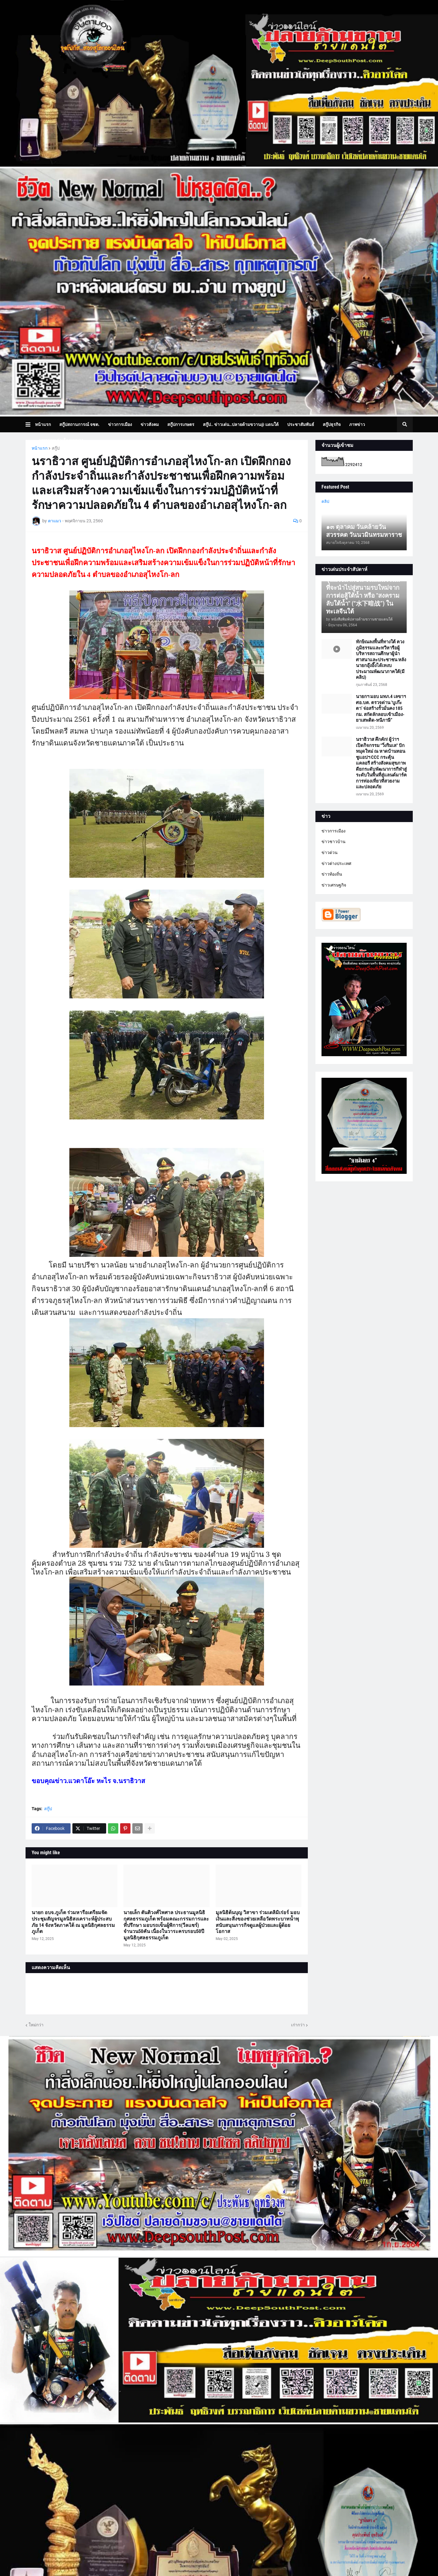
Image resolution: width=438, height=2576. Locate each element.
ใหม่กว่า (36, 2024)
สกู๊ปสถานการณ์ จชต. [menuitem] (79, 424)
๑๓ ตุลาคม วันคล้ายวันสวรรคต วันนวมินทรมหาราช (364, 530)
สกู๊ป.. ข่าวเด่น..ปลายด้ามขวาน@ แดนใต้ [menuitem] (241, 424)
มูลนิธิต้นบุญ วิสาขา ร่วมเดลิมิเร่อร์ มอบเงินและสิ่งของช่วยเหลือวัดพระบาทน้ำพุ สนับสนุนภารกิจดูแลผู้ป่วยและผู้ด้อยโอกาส (258, 1922)
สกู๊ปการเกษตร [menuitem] (180, 424)
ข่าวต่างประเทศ (336, 863)
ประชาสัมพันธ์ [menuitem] (300, 424)
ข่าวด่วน (330, 852)
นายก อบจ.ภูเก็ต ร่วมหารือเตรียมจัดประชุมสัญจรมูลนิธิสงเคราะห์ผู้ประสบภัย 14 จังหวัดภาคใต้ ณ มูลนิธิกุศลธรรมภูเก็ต (73, 1922)
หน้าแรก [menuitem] (43, 424)
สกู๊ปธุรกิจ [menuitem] (332, 424)
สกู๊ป (56, 448)
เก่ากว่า (298, 2024)
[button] (30, 424)
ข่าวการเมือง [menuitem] (120, 424)
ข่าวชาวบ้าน (334, 841)
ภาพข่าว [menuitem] (357, 424)
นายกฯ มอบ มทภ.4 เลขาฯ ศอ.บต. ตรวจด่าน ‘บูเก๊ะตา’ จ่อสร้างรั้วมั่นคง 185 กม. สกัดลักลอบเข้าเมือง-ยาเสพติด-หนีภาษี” (381, 708)
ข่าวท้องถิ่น (332, 874)
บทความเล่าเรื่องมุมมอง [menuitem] (61, 440)
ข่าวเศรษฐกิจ (334, 885)
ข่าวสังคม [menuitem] (150, 424)
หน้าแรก (39, 448)
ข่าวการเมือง (334, 830)
